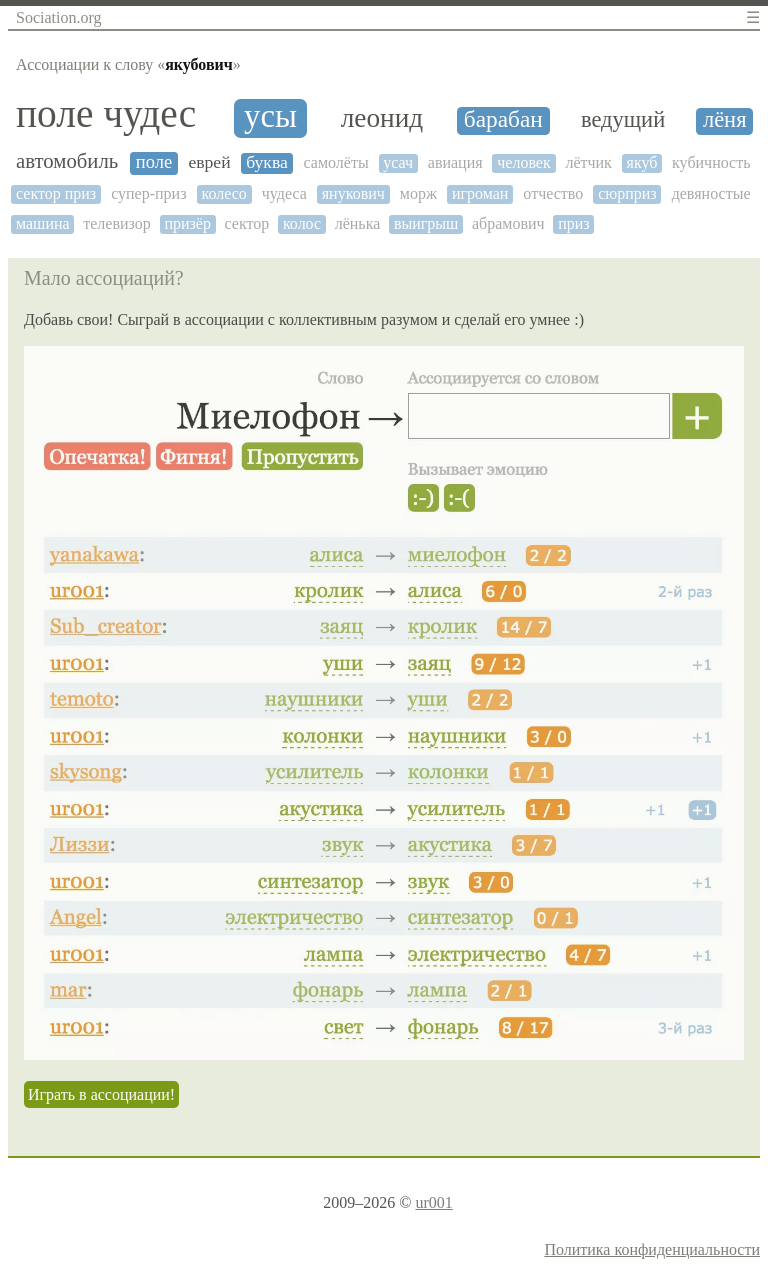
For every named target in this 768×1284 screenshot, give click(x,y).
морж (418, 193)
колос (302, 223)
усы (270, 116)
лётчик (588, 162)
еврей (209, 162)
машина (43, 223)
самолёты (335, 162)
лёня (725, 120)
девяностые (711, 193)
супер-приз (148, 193)
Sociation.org (58, 17)
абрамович (508, 223)
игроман (480, 193)
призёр (187, 223)
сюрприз (627, 193)
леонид (382, 118)
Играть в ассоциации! (101, 1094)
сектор (247, 223)
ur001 (433, 1202)
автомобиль (67, 161)
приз (573, 223)
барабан (503, 119)
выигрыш (426, 223)
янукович (353, 193)
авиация (455, 162)
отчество (553, 193)
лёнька (358, 223)
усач (398, 162)
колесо (223, 193)
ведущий (623, 120)
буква (267, 162)
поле (154, 162)
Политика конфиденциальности (652, 1249)
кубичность (711, 162)
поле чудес (106, 114)
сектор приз (56, 193)
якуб (642, 162)
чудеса (284, 193)
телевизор (117, 223)
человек (523, 162)
